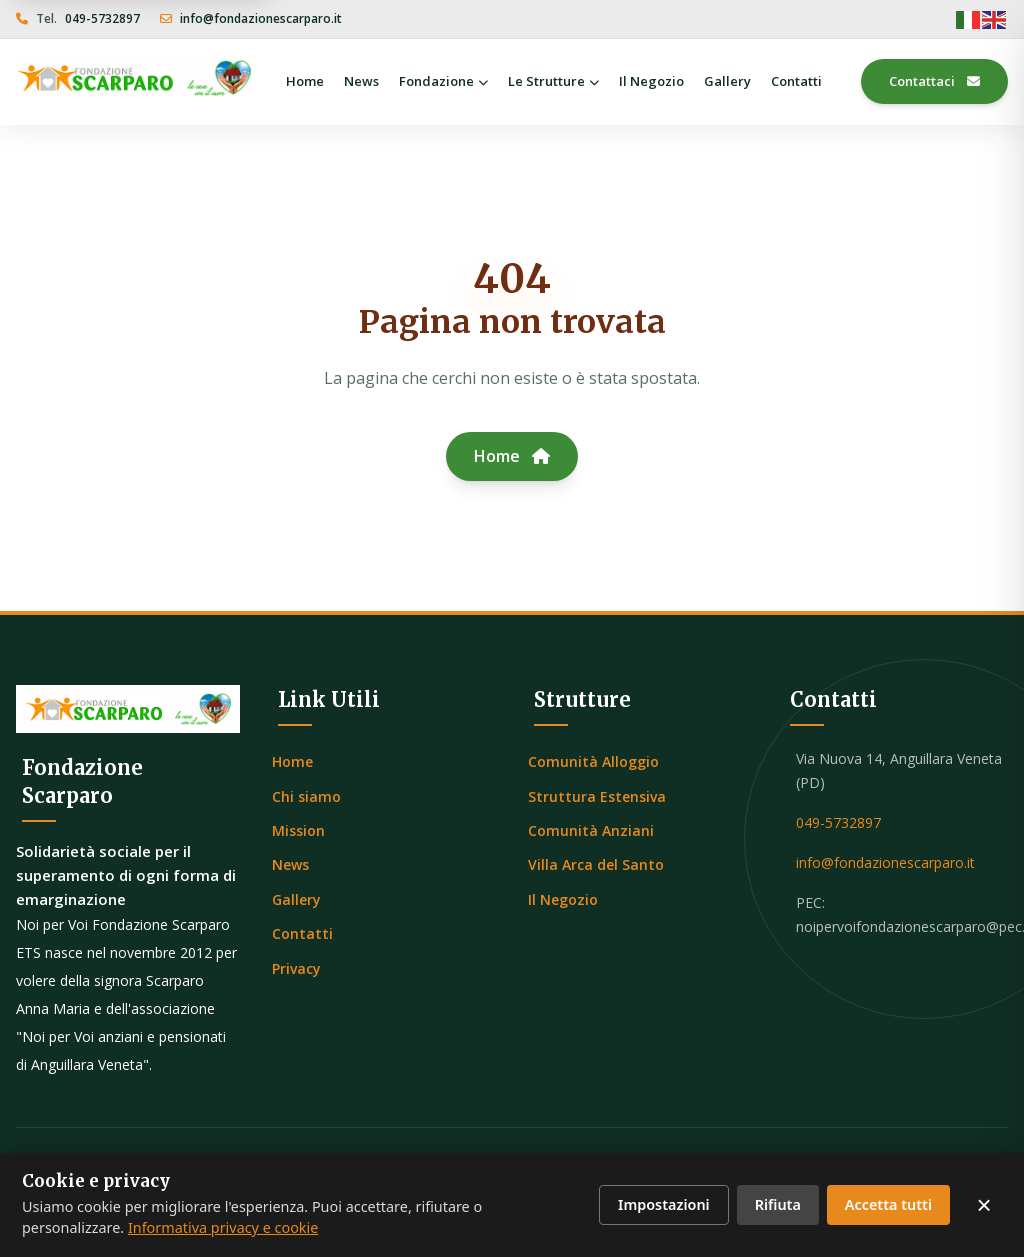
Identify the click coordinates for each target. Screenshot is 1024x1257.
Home (305, 81)
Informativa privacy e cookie (223, 1227)
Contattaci (934, 81)
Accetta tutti (888, 1204)
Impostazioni (664, 1204)
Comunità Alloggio (593, 761)
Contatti (796, 81)
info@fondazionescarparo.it (261, 18)
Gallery (727, 81)
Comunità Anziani (591, 830)
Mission (298, 830)
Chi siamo (306, 796)
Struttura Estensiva (597, 796)
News (361, 81)
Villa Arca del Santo (596, 864)
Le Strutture (553, 81)
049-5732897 (102, 18)
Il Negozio (651, 81)
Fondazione (443, 81)
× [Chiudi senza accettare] (983, 1205)
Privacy (296, 968)
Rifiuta (778, 1204)
